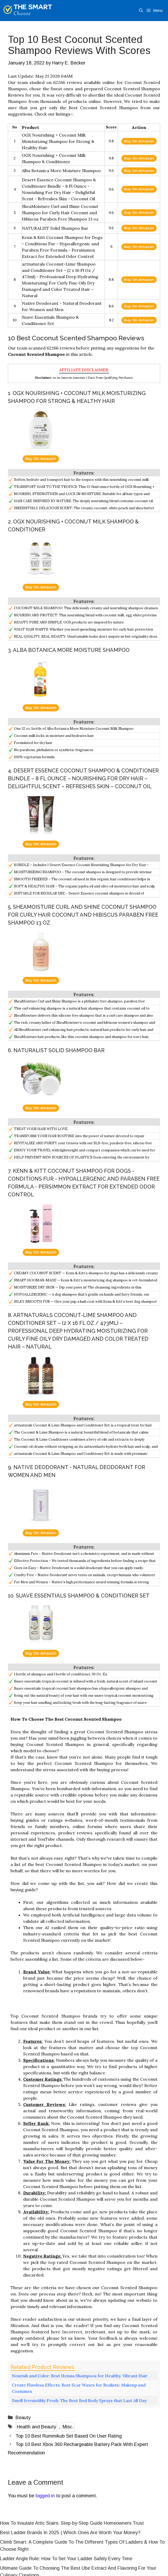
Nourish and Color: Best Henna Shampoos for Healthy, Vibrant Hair (79, 2375)
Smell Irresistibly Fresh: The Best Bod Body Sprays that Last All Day (79, 2400)
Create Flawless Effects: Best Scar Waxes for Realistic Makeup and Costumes (79, 2388)
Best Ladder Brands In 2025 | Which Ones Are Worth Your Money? (70, 2532)
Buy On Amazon (139, 141)
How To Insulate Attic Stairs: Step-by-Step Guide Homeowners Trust (72, 2523)
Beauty (23, 2417)
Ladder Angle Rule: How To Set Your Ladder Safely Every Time (66, 2558)
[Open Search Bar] (141, 10)
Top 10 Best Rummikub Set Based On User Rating (69, 2436)
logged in (45, 2495)
